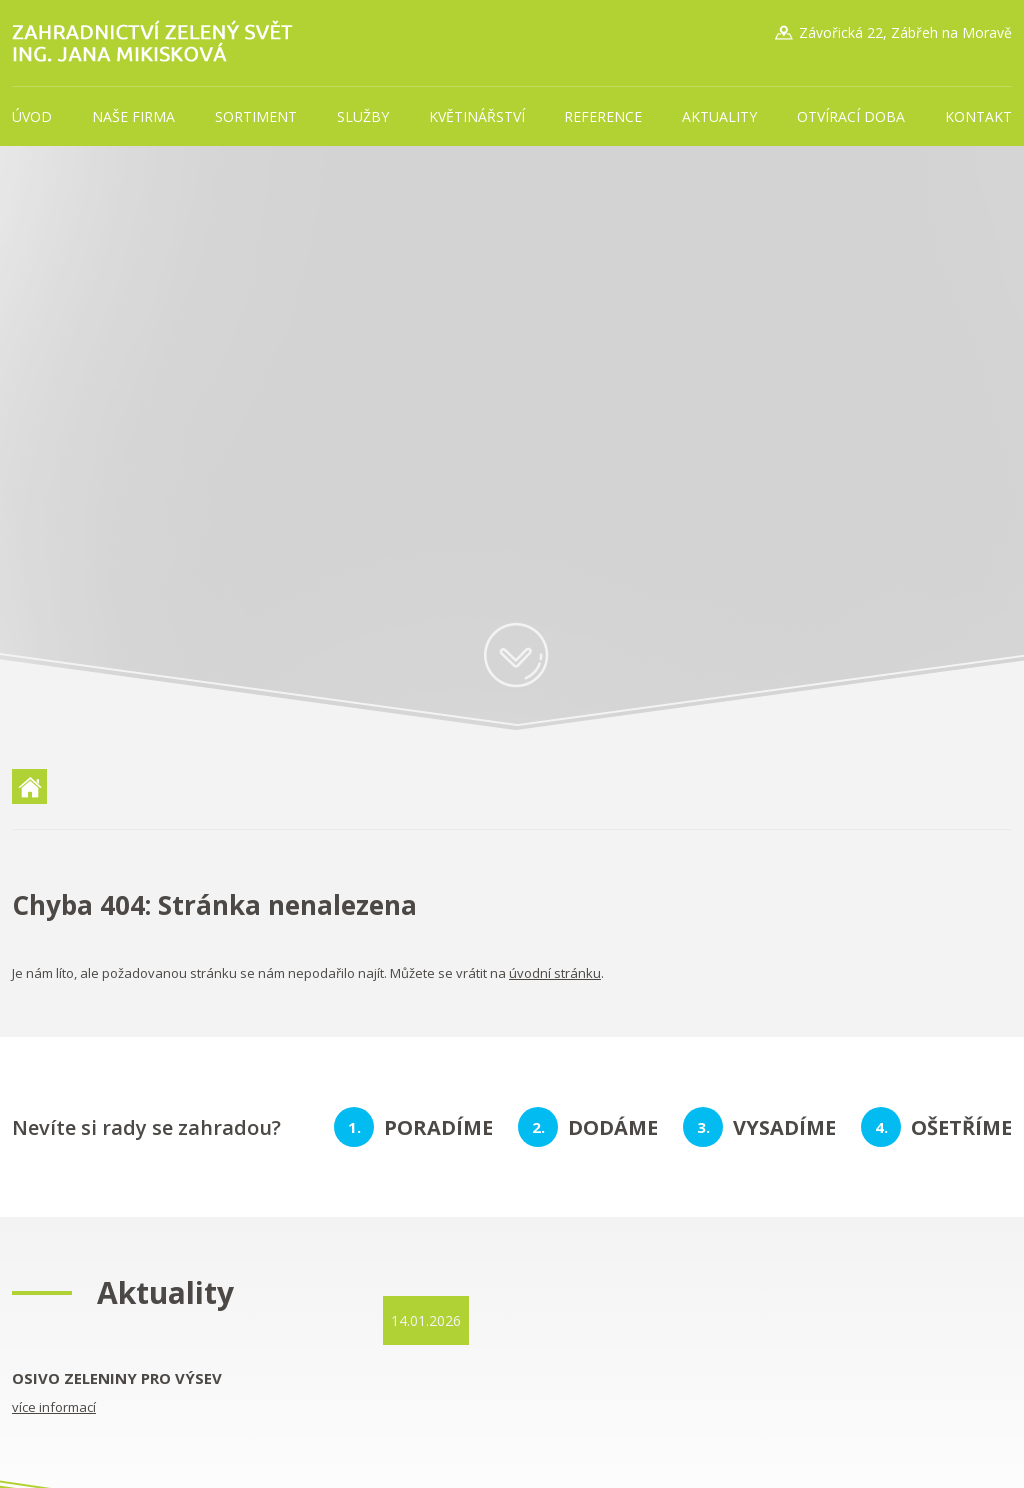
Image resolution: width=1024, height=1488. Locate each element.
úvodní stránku (555, 973)
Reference (603, 116)
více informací (54, 1407)
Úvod (32, 116)
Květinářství (477, 116)
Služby (363, 116)
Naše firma (133, 116)
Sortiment (256, 116)
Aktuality (719, 116)
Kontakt (978, 116)
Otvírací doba (851, 116)
